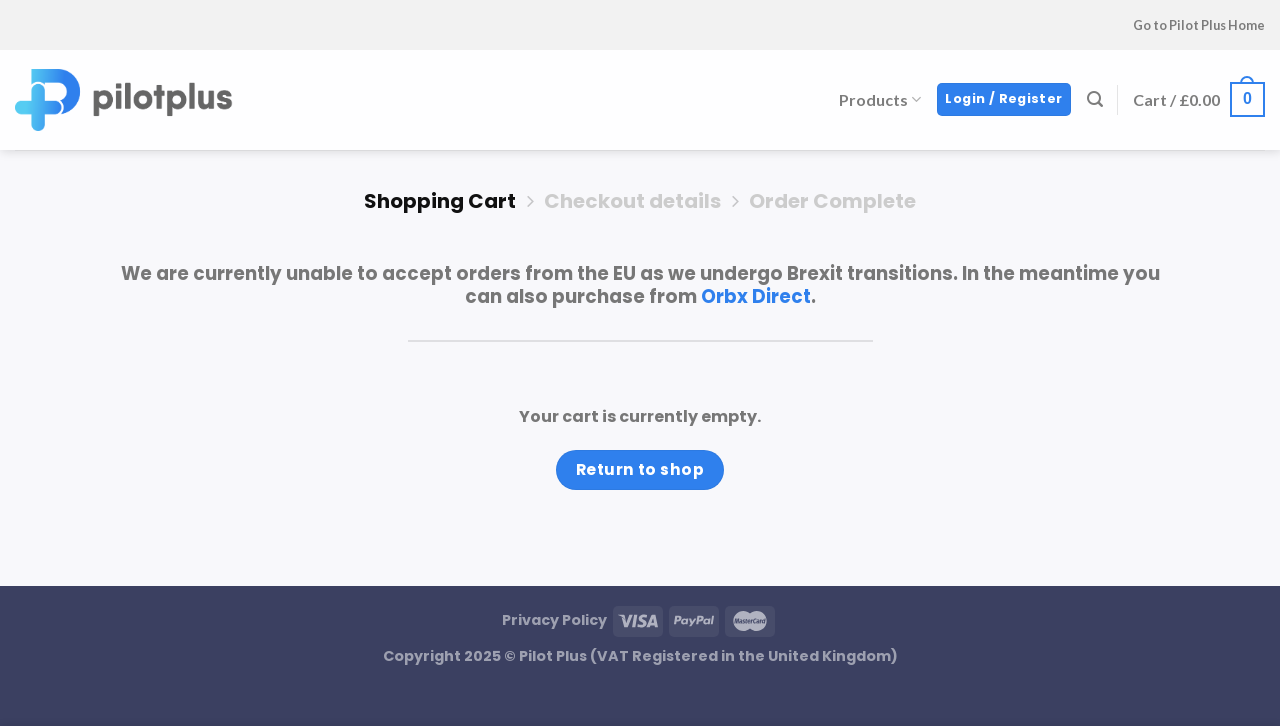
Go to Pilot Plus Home (1199, 25)
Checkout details (632, 201)
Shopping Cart (440, 201)
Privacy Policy (554, 620)
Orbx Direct (756, 296)
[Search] (1095, 99)
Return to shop (640, 469)
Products (880, 99)
